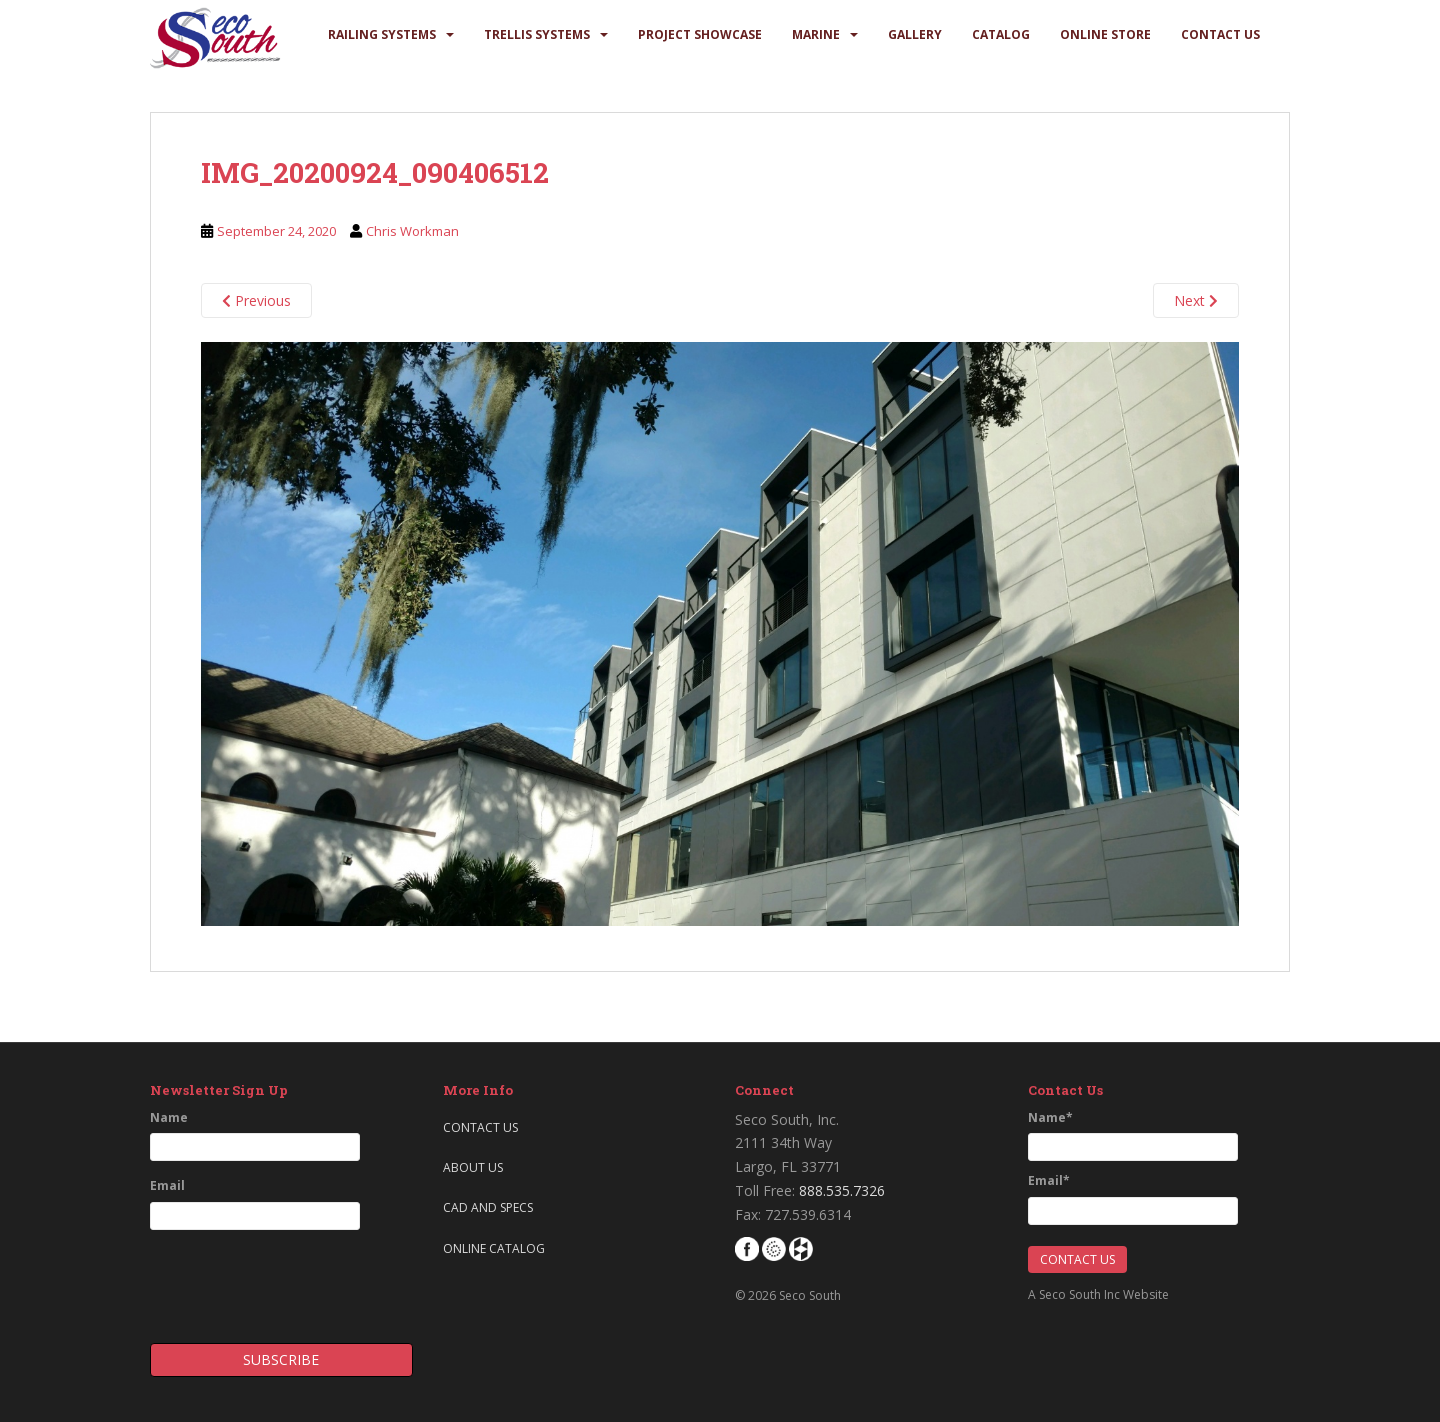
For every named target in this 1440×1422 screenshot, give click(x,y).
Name (169, 1117)
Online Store (1105, 34)
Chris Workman (412, 231)
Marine (816, 34)
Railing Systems (382, 34)
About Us (473, 1167)
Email (167, 1185)
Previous (256, 300)
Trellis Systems (537, 34)
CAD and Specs (488, 1207)
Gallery (915, 34)
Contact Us (1220, 34)
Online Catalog (494, 1248)
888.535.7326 (842, 1190)
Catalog (1001, 34)
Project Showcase (700, 34)
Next (1196, 300)
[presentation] (267, 1280)
